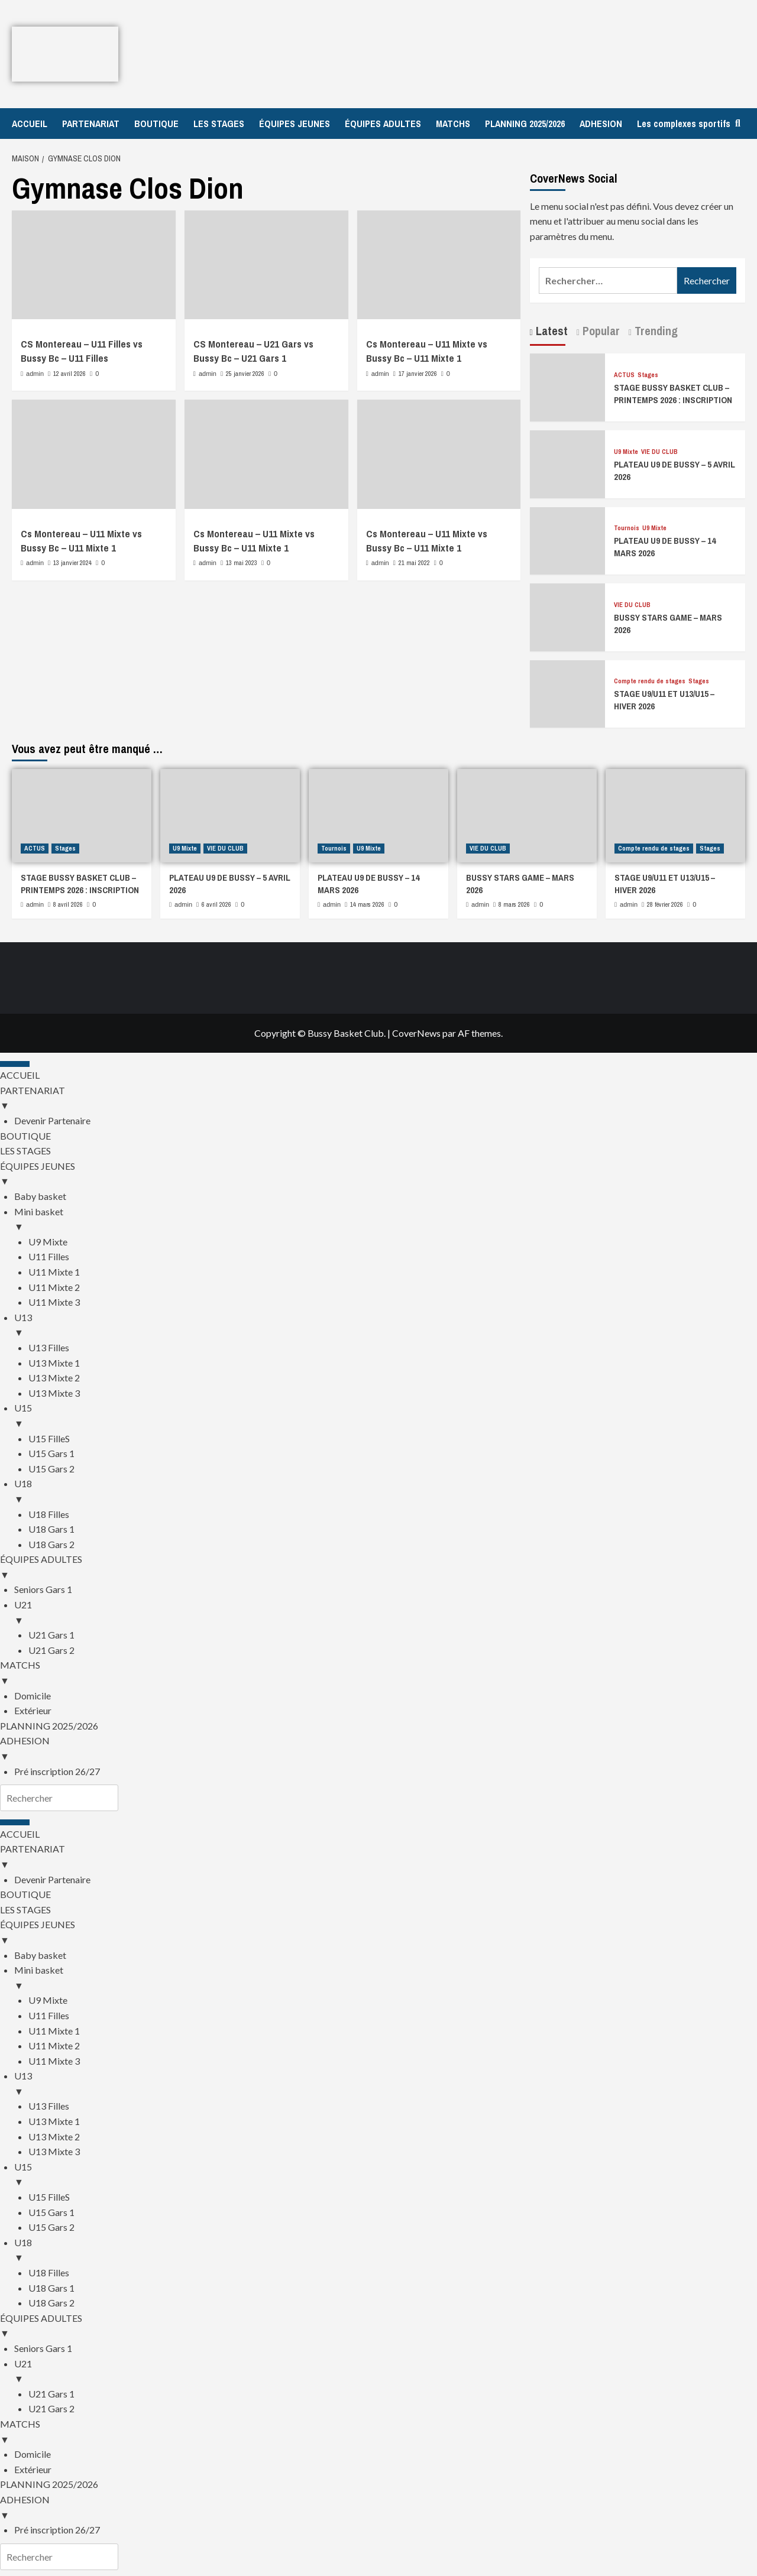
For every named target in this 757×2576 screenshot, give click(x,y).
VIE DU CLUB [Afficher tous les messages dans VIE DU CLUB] (659, 452)
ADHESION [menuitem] (378, 1749)
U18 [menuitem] (385, 1492)
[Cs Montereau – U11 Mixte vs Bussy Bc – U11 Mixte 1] (439, 265)
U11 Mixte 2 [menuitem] (54, 1287)
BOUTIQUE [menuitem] (25, 1135)
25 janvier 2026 (245, 373)
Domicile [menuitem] (32, 1695)
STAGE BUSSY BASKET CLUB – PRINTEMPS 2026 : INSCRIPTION (673, 393)
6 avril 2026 (216, 904)
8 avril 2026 (68, 904)
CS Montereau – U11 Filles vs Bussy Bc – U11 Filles (82, 351)
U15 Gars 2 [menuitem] (51, 1468)
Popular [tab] (600, 331)
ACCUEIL (29, 123)
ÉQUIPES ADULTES (383, 123)
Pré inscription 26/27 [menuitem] (57, 1771)
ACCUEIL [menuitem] (20, 1075)
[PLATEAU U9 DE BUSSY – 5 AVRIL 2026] (568, 462)
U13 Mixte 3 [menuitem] (54, 1393)
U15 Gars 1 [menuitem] (51, 1453)
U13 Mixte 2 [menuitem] (54, 1377)
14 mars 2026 (367, 904)
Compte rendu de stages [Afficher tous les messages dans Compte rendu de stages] (649, 681)
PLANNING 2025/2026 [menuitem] (49, 1725)
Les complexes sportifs (683, 123)
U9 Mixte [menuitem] (47, 1241)
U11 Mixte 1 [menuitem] (54, 1271)
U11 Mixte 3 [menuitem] (54, 1302)
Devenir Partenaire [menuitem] (52, 1120)
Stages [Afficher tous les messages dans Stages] (648, 375)
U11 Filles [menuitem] (48, 1256)
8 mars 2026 (514, 904)
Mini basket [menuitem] (385, 1220)
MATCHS (453, 123)
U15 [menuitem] (385, 1416)
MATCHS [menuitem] (378, 1673)
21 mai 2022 (414, 563)
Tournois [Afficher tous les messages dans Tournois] (626, 528)
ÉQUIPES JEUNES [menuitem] (378, 1174)
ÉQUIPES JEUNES (294, 123)
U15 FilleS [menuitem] (49, 1438)
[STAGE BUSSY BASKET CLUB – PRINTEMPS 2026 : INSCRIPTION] (568, 386)
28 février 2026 (665, 904)
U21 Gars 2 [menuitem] (51, 1650)
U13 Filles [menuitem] (48, 1347)
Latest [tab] (550, 331)
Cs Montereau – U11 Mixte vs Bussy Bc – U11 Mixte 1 (426, 351)
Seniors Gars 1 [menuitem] (43, 1589)
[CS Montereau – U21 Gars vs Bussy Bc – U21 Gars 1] (266, 265)
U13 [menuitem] (385, 1326)
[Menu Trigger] (15, 1064)
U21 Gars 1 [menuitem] (51, 1634)
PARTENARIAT (90, 123)
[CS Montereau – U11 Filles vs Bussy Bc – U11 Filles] (94, 265)
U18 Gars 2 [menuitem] (51, 1544)
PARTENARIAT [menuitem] (378, 1099)
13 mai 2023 (241, 563)
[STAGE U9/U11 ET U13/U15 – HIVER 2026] (568, 692)
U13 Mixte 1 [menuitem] (54, 1362)
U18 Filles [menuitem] (48, 1514)
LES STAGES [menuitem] (25, 1150)
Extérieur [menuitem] (32, 1710)
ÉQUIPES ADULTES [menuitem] (378, 1567)
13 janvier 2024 (72, 563)
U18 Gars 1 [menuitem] (51, 1528)
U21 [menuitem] (385, 1613)
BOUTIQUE (156, 123)
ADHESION (601, 123)
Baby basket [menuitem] (40, 1196)
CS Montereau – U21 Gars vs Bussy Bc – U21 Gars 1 (253, 351)
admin (35, 373)
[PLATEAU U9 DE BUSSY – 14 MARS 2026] (568, 539)
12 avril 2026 (69, 373)
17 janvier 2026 (418, 373)
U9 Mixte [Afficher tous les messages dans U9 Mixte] (626, 452)
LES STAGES (218, 123)
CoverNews (416, 1033)
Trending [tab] (655, 331)
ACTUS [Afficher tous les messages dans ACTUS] (624, 375)
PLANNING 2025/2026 (525, 123)
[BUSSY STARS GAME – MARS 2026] (568, 615)
